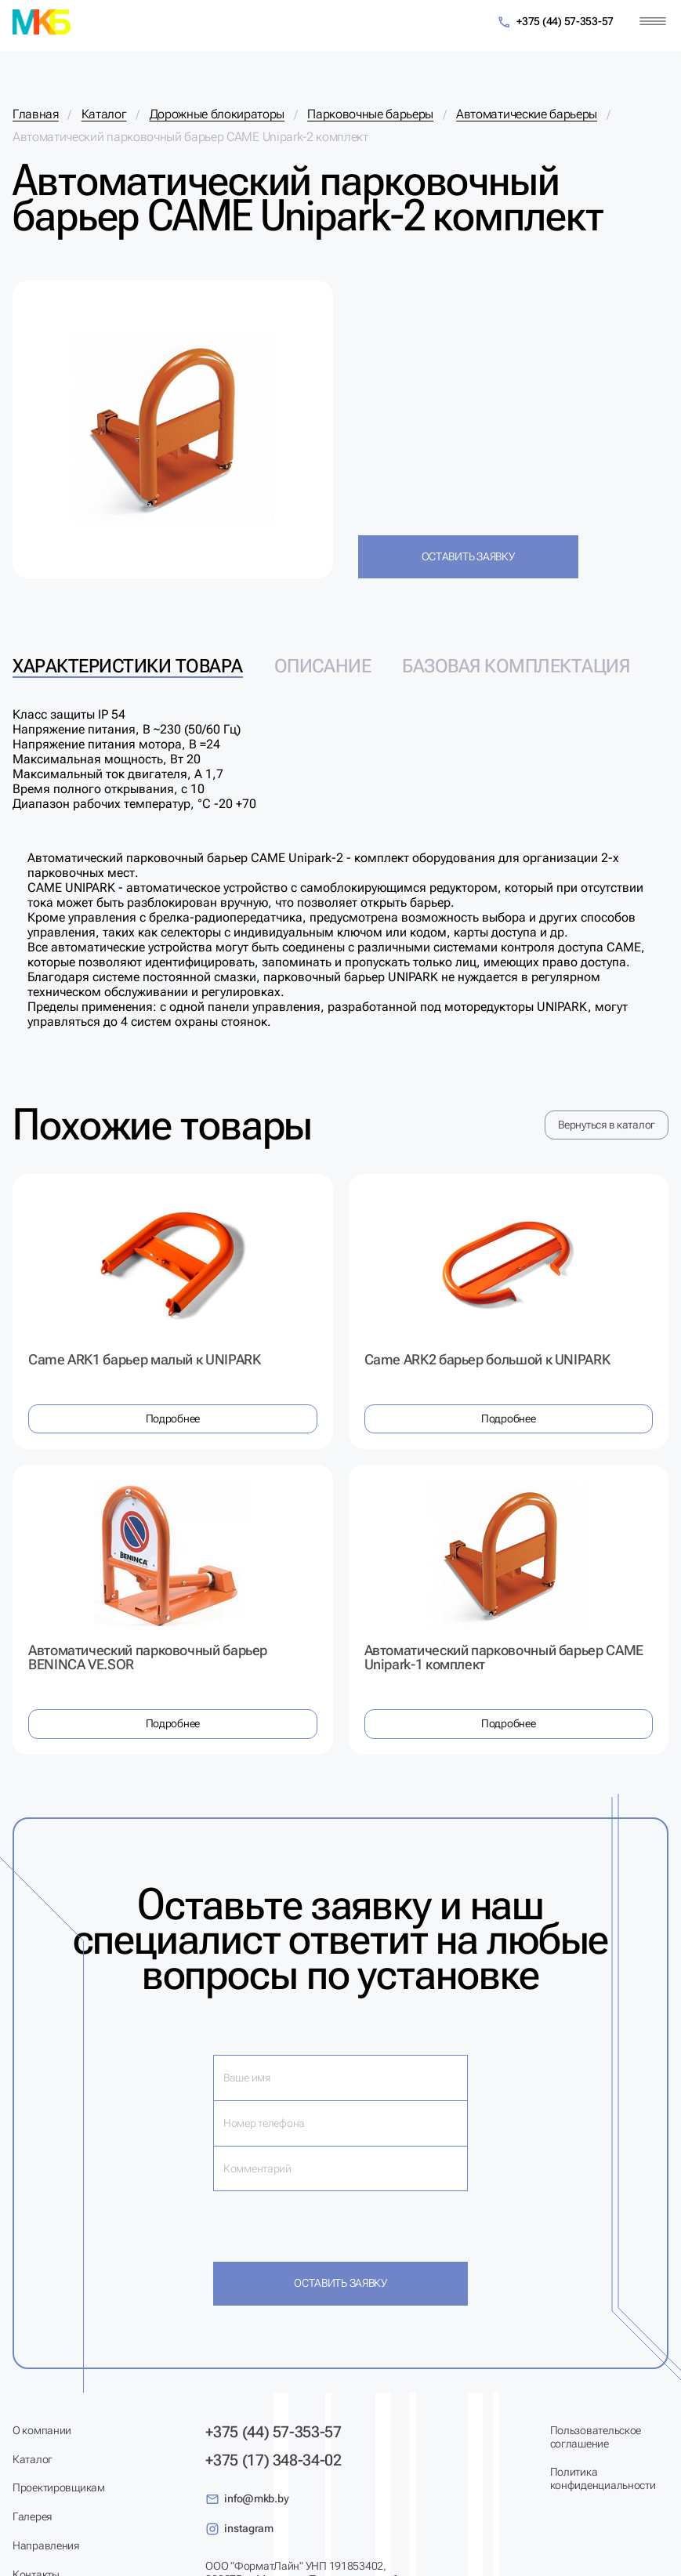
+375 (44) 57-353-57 (555, 22)
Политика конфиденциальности (603, 2478)
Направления (46, 2545)
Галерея (32, 2516)
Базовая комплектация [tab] (515, 666)
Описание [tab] (322, 666)
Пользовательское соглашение (596, 2437)
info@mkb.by (246, 2499)
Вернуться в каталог (606, 1124)
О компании (42, 2430)
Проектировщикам (59, 2487)
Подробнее (173, 1418)
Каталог (33, 2459)
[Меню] (652, 21)
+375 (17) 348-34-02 (273, 2460)
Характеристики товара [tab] (128, 666)
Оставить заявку (468, 556)
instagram (239, 2529)
